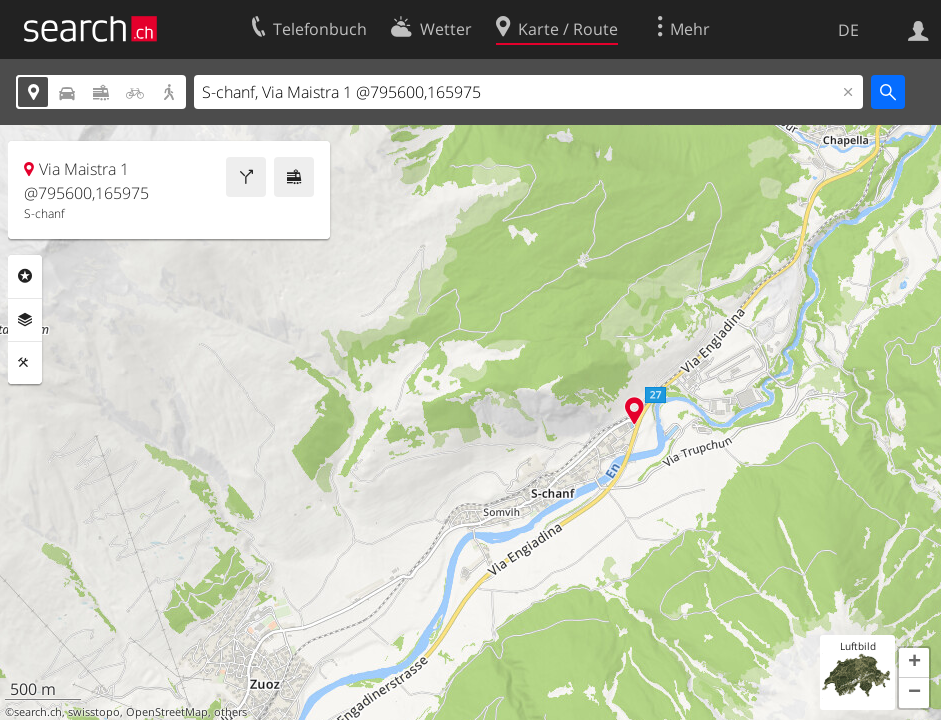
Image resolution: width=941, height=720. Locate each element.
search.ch (38, 712)
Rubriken (25, 276)
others (230, 712)
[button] (914, 663)
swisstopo (94, 712)
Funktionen (25, 363)
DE (848, 30)
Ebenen (25, 320)
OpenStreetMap (167, 712)
